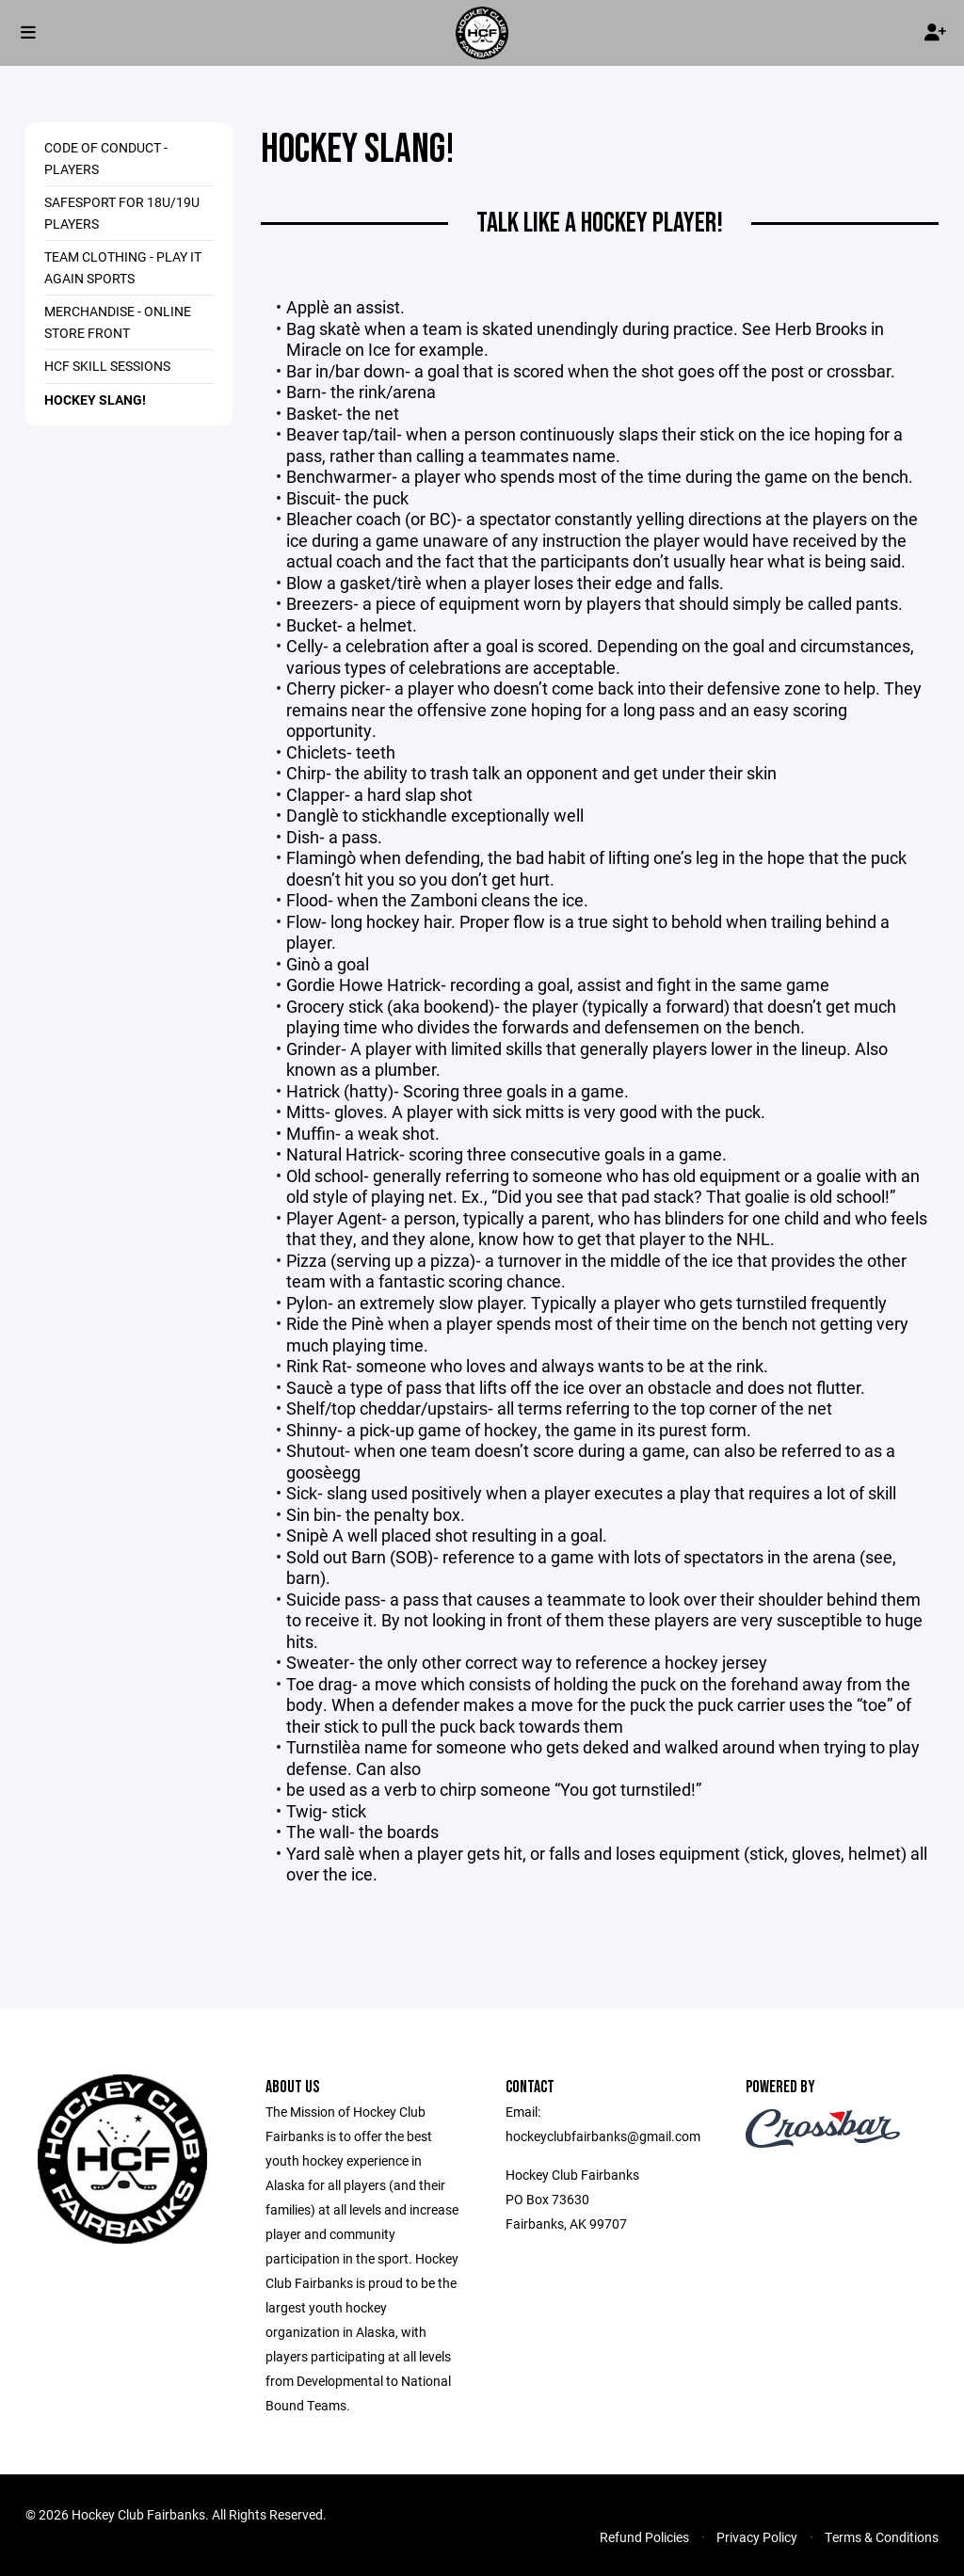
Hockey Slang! (95, 399)
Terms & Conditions (882, 2537)
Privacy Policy (756, 2537)
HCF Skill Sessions (107, 366)
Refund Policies (644, 2537)
